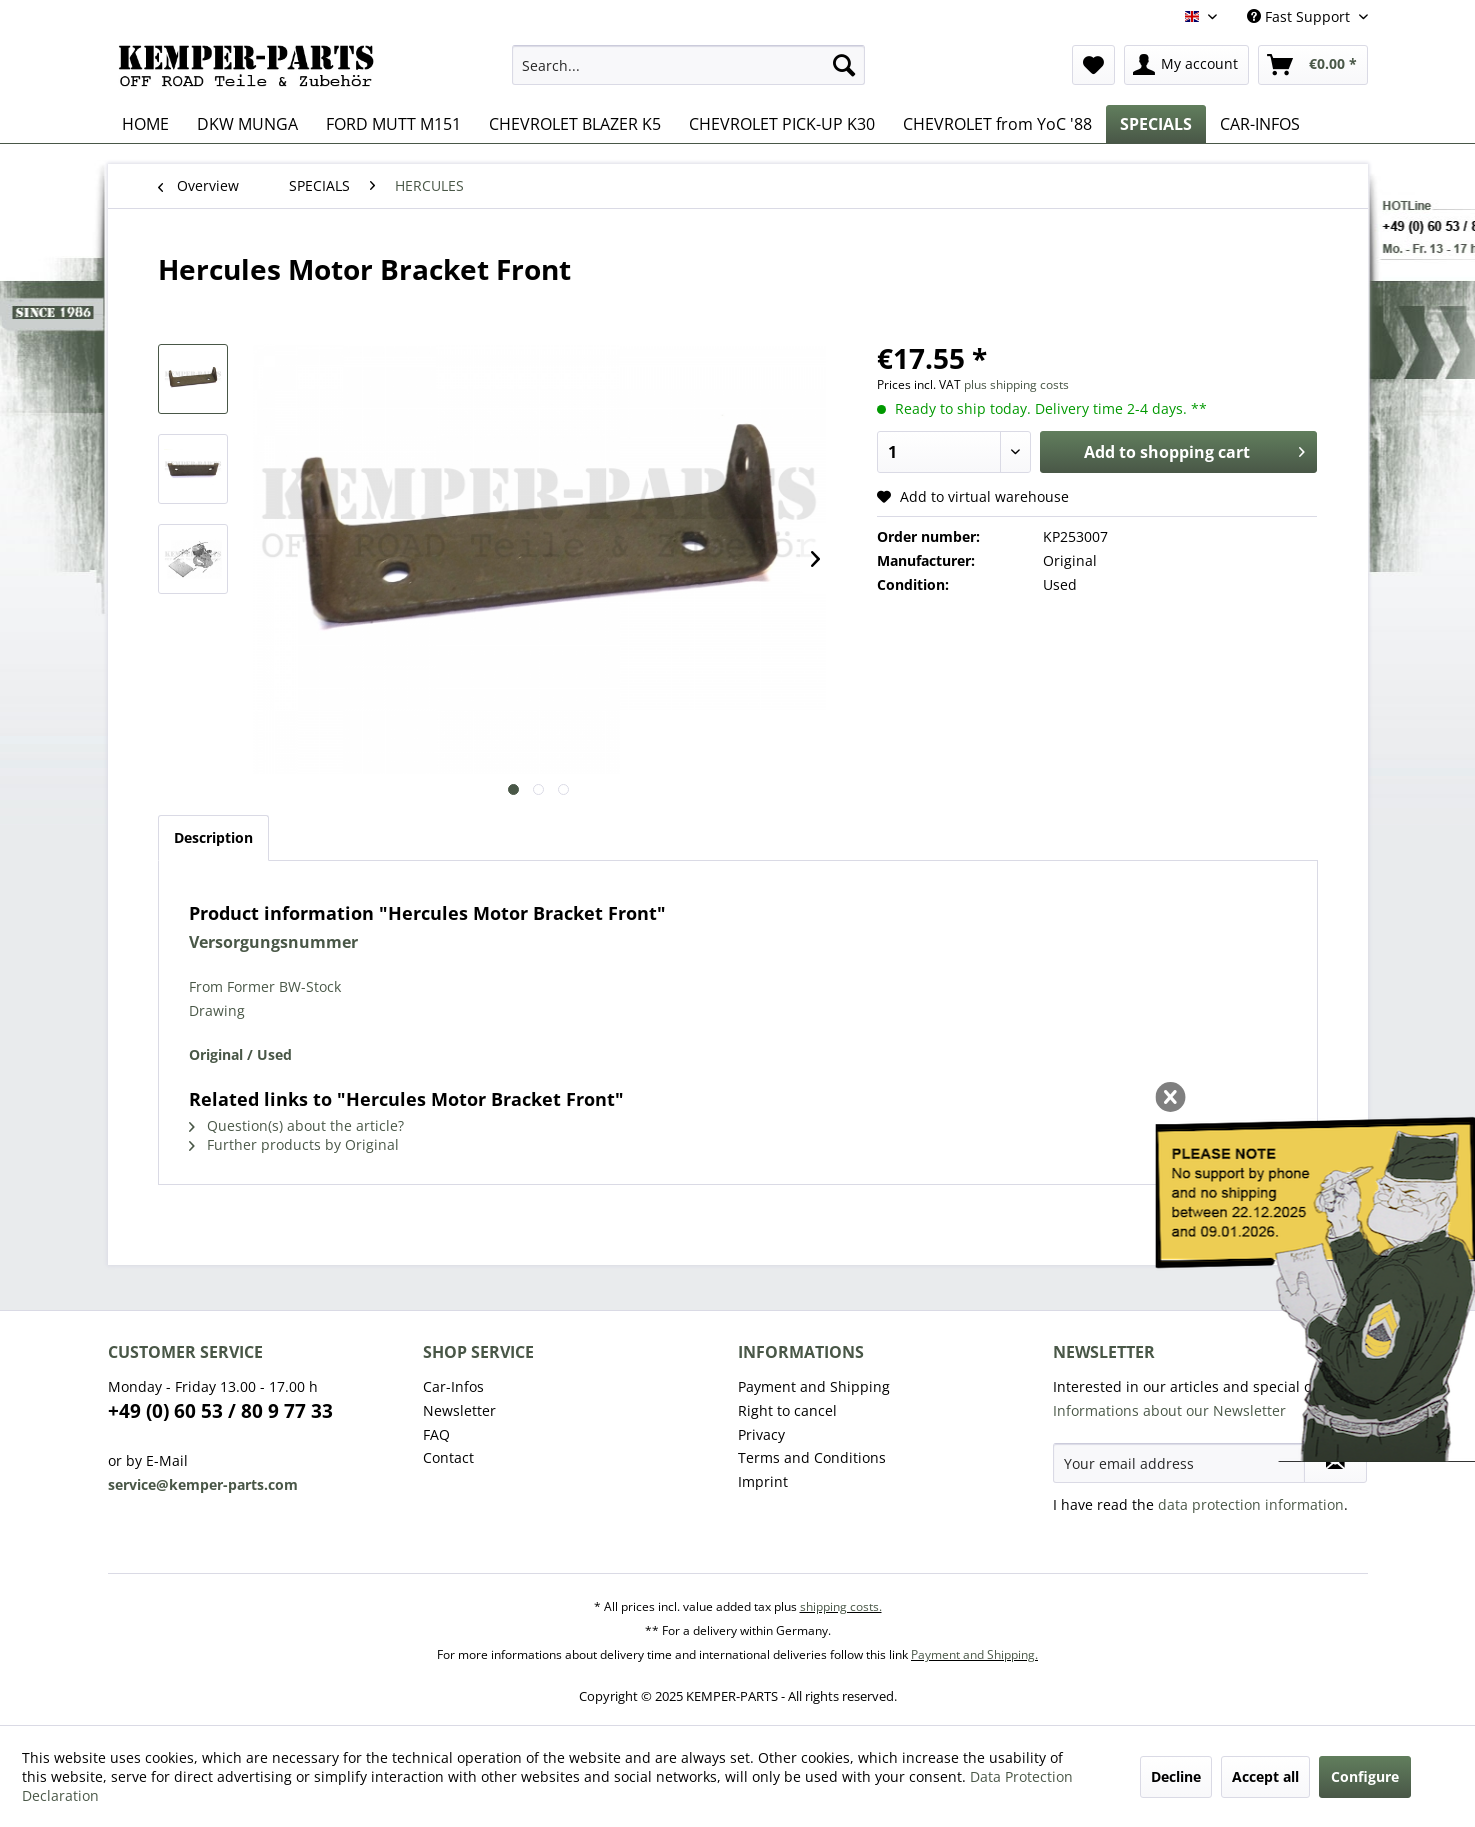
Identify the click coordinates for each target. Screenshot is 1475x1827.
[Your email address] (1179, 1463)
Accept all (1265, 1776)
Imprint (763, 1481)
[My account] (1186, 65)
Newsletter (459, 1410)
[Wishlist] (1093, 65)
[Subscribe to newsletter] (1335, 1463)
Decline (1176, 1776)
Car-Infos (453, 1386)
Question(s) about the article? (296, 1125)
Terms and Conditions (812, 1457)
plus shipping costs (1016, 384)
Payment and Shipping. (974, 1654)
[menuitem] (688, 65)
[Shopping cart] (1313, 65)
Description (213, 837)
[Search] (844, 65)
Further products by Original (294, 1144)
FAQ (436, 1434)
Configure (1365, 1776)
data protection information (1251, 1504)
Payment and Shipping (814, 1386)
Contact (448, 1457)
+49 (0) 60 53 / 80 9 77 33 (220, 1411)
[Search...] (688, 65)
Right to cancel (787, 1410)
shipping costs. (841, 1606)
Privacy (761, 1434)
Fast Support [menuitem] (1300, 16)
